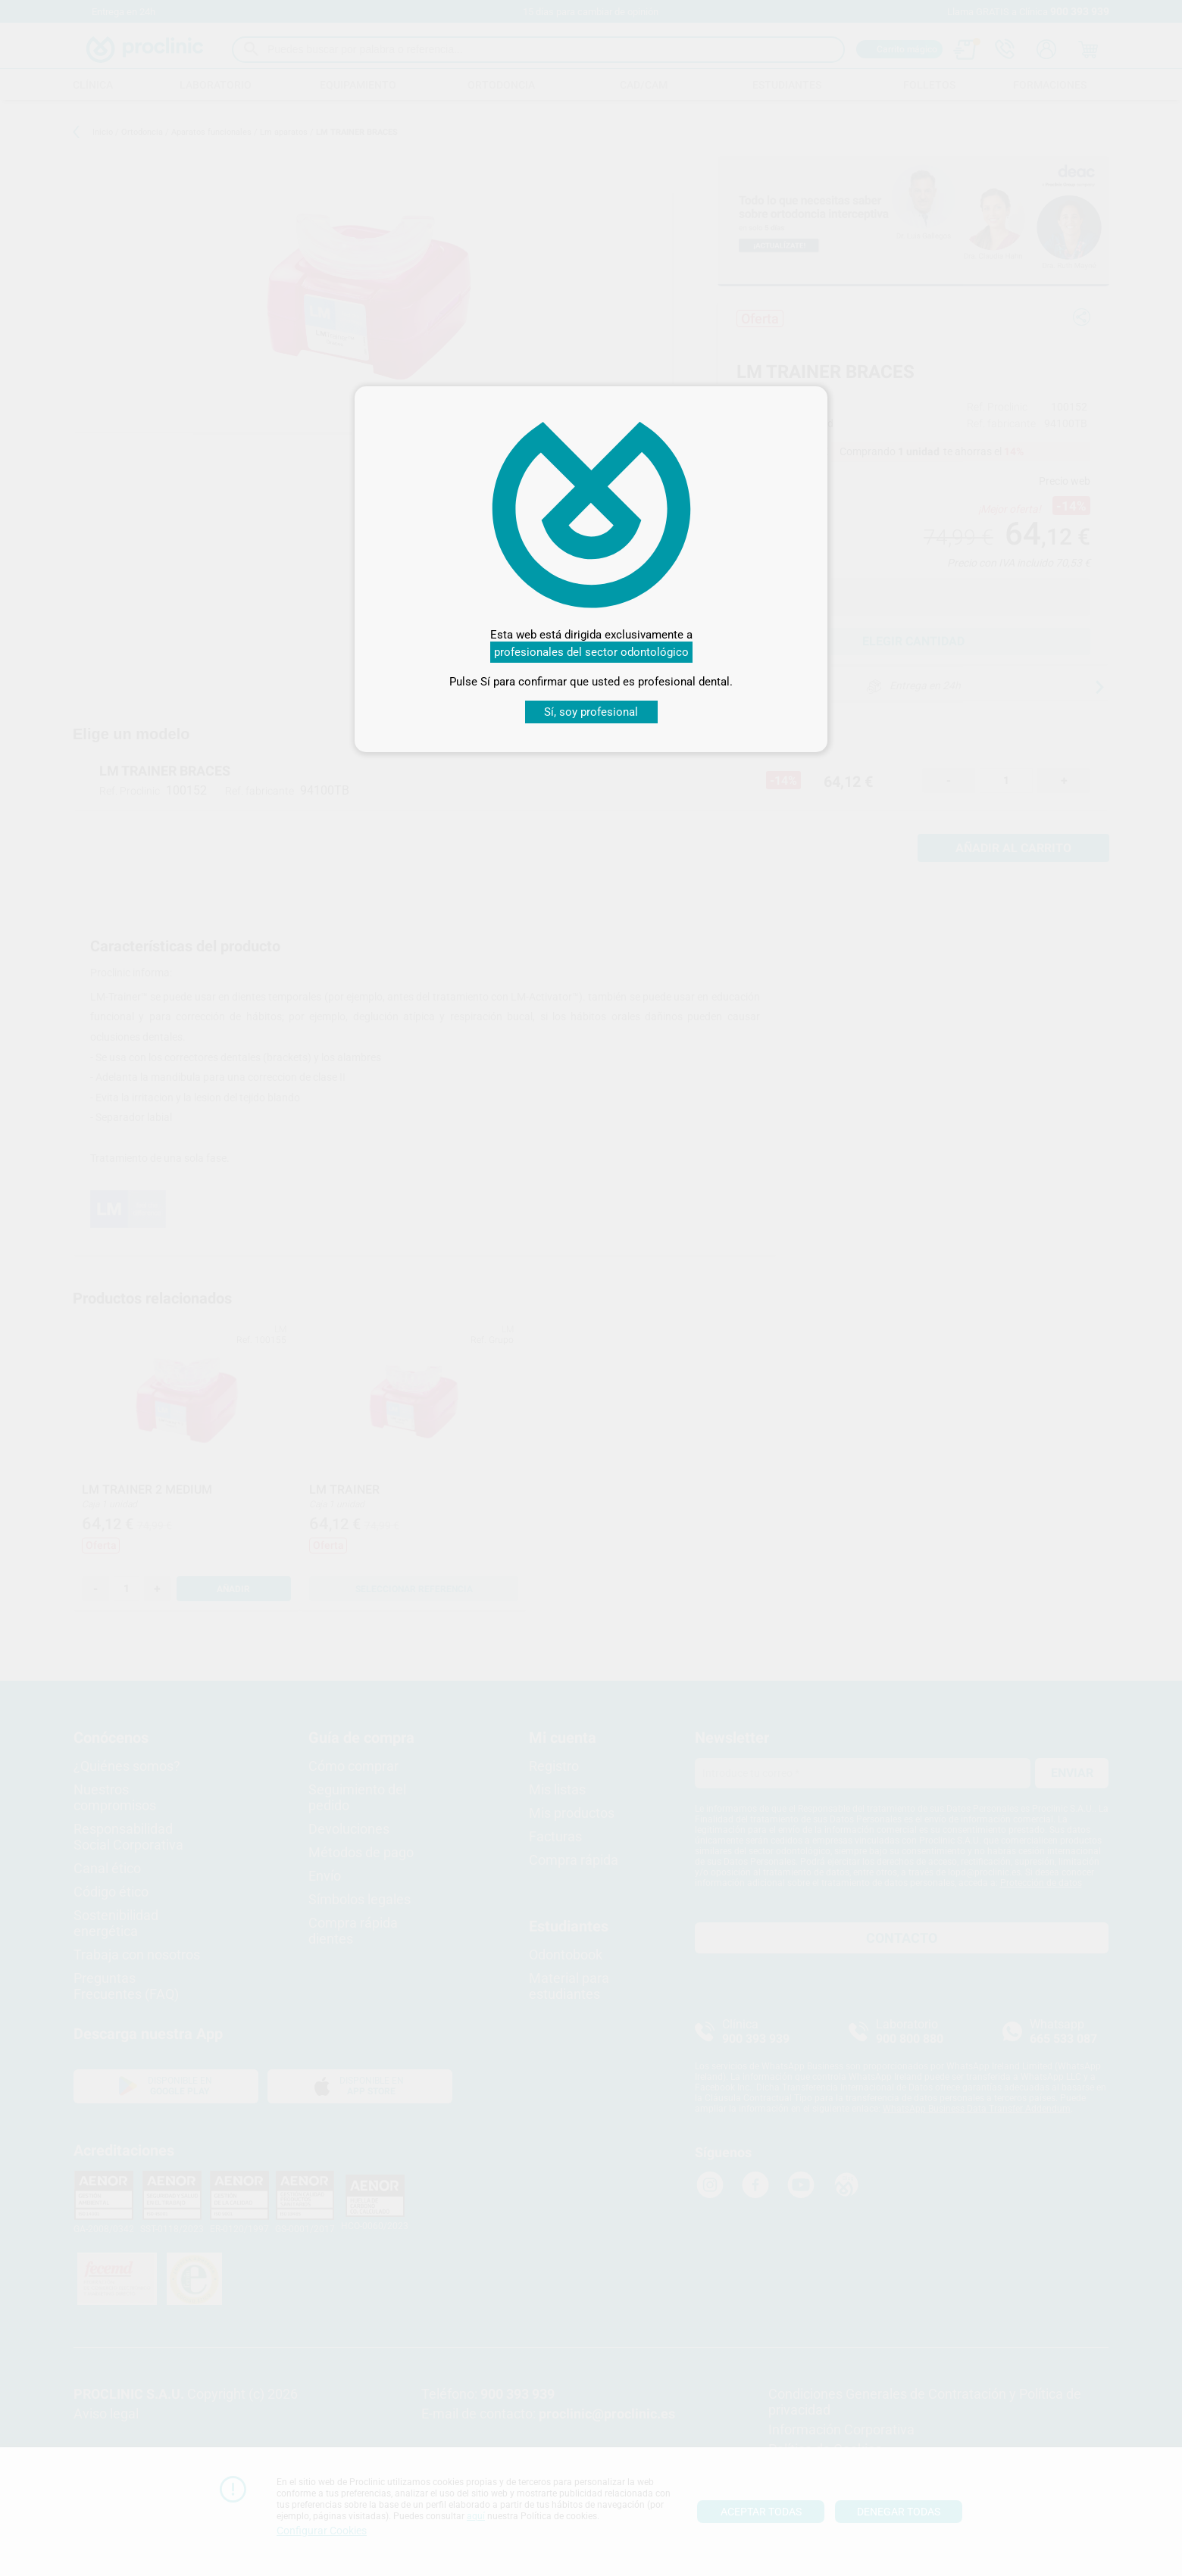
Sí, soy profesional (591, 712)
